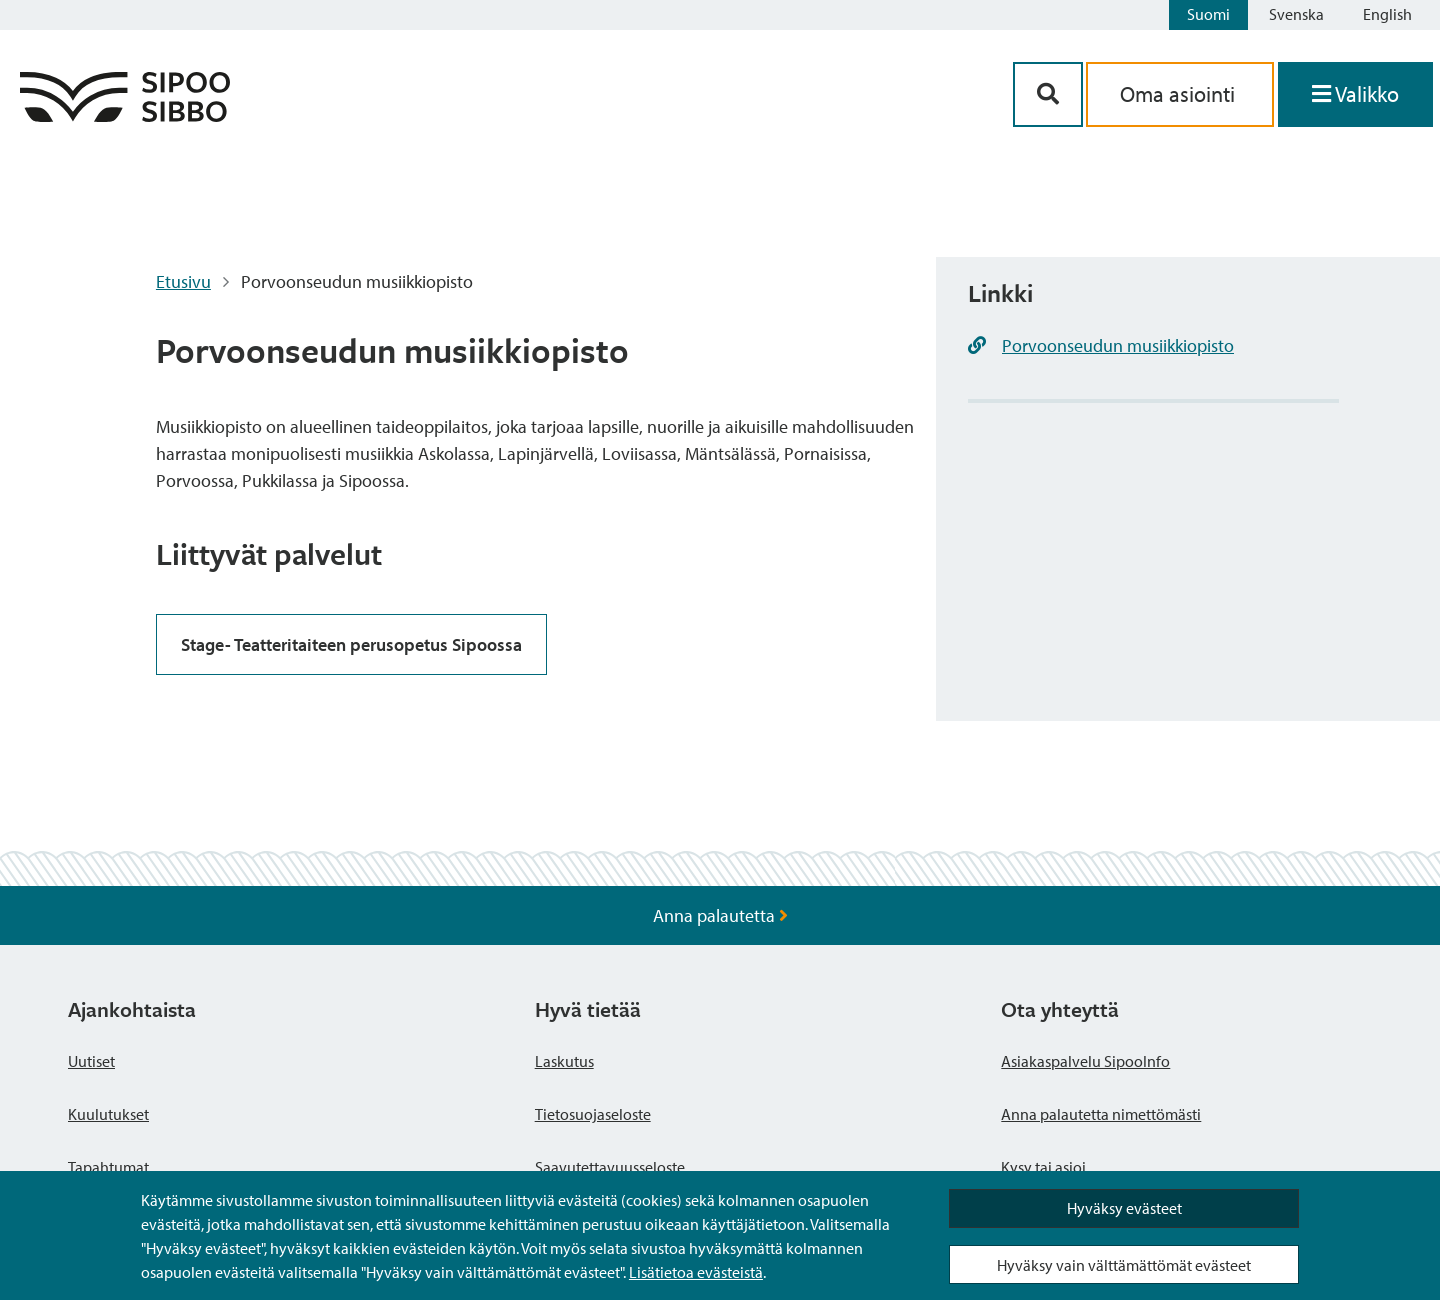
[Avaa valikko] (1355, 94)
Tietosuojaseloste (593, 1114)
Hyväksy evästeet (1124, 1208)
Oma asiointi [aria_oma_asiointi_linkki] (1180, 94)
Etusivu (183, 281)
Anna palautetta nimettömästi (1101, 1114)
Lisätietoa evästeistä (696, 1272)
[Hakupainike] (1048, 94)
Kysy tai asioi (1043, 1167)
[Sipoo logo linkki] (125, 115)
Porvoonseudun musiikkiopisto (1118, 345)
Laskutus (564, 1061)
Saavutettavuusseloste (610, 1167)
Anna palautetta (720, 915)
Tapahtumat (108, 1167)
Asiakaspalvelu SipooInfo (1085, 1061)
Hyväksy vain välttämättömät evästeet (1124, 1265)
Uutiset (91, 1061)
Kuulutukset (108, 1114)
